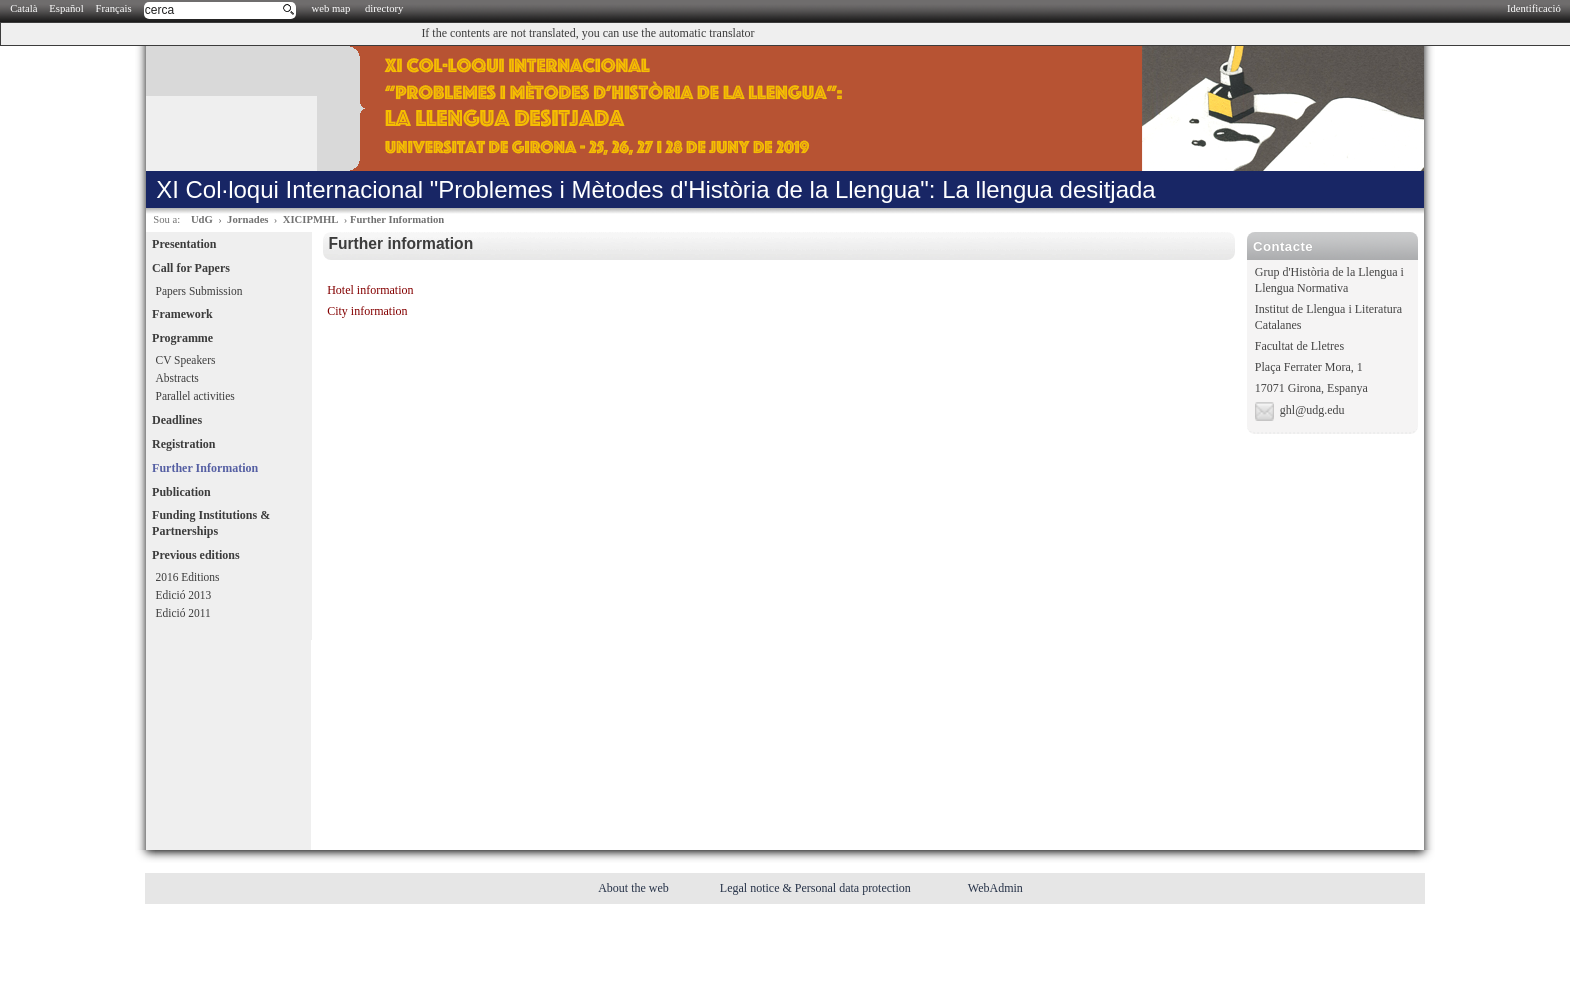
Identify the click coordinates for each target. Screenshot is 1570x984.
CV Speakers (186, 360)
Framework (182, 314)
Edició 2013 (184, 595)
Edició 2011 (183, 613)
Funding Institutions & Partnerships (211, 523)
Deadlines (177, 420)
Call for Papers (191, 268)
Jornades (247, 219)
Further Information (397, 219)
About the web (635, 888)
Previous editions (195, 555)
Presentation (184, 244)
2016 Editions (188, 577)
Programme (182, 338)
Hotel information (370, 290)
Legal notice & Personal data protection (817, 888)
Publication (181, 492)
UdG (202, 219)
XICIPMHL (311, 219)
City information (367, 311)
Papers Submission (199, 291)
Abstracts (177, 378)
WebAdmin (995, 888)
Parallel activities (195, 396)
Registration (183, 444)
